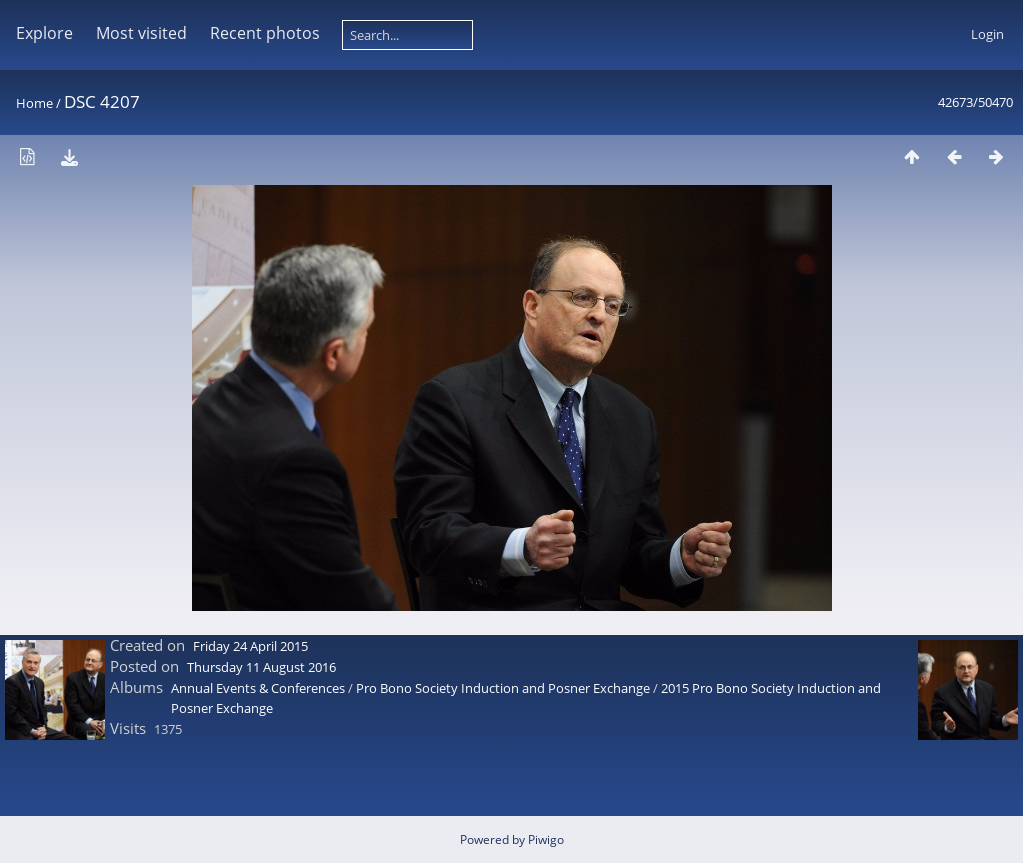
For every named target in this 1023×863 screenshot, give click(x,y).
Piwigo (546, 839)
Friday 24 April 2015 (250, 646)
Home (34, 103)
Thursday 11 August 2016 (261, 667)
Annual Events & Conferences (258, 688)
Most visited (141, 33)
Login (987, 34)
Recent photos (265, 33)
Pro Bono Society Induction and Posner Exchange (503, 688)
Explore (44, 33)
